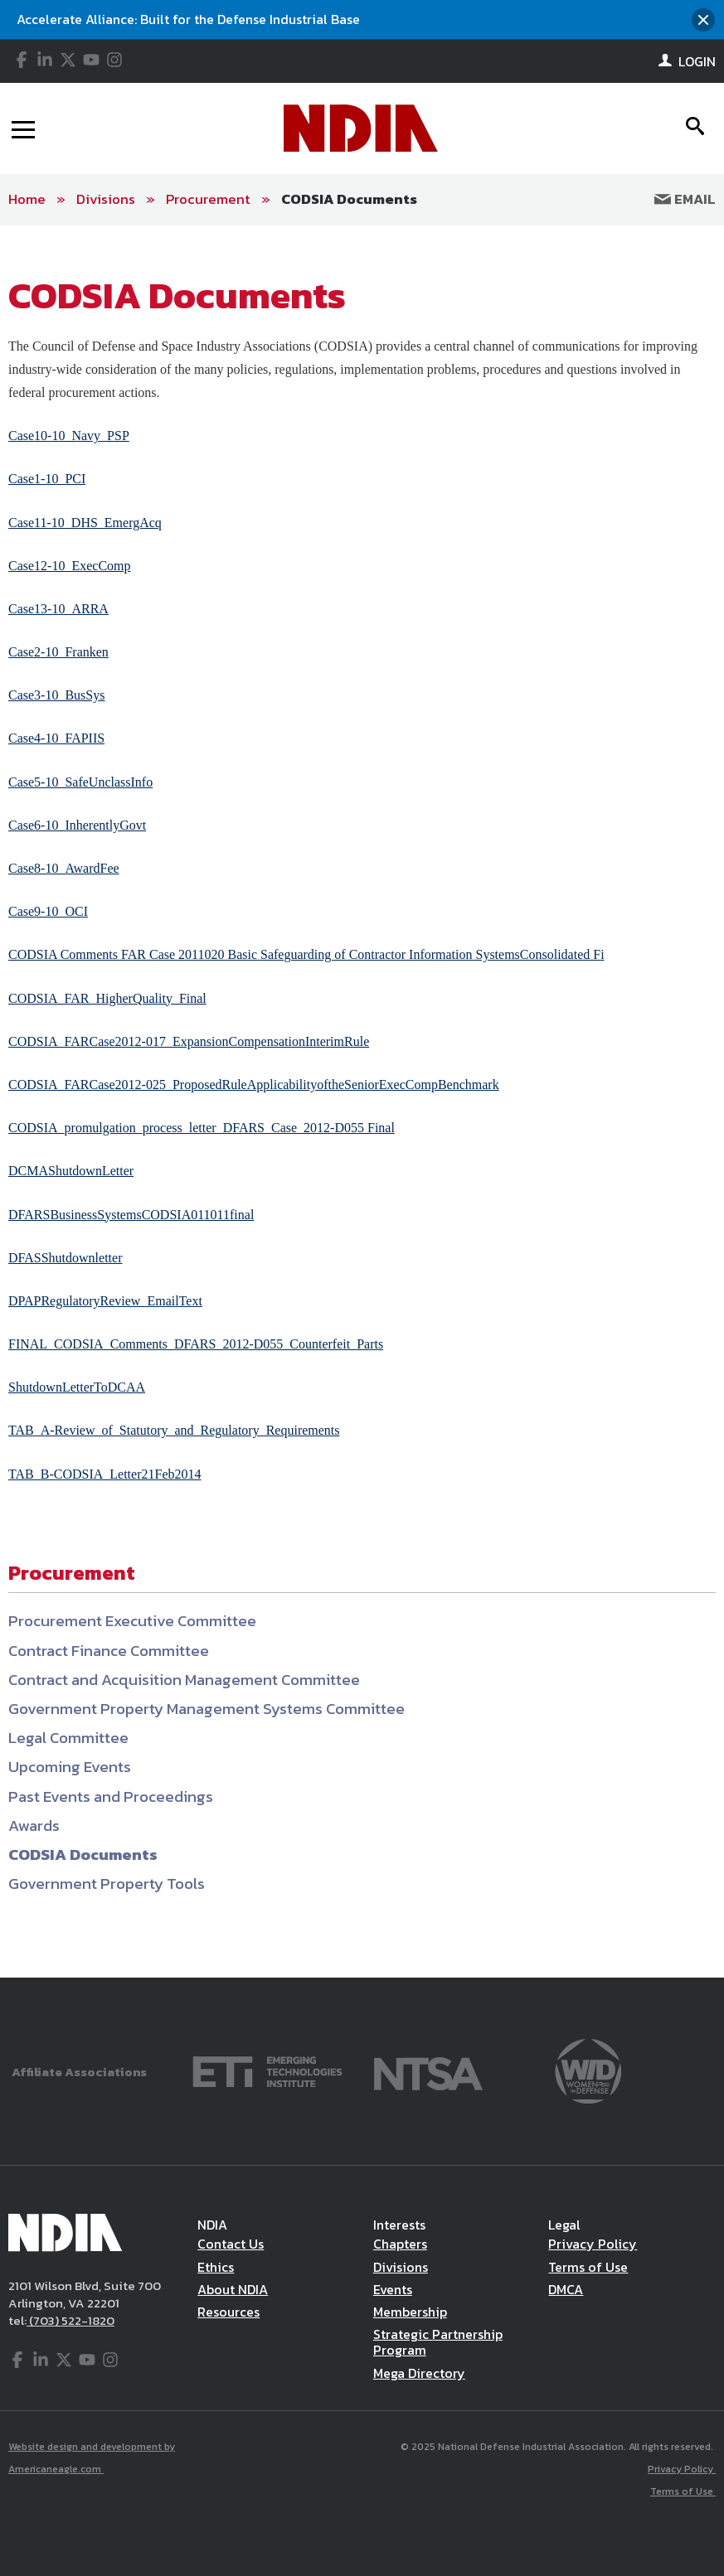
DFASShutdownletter (65, 1258)
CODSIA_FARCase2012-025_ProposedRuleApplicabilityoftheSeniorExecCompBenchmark (253, 1084)
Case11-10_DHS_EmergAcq (85, 523)
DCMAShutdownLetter (71, 1171)
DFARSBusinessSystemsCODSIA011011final (131, 1215)
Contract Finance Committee (108, 1651)
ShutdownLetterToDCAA (76, 1387)
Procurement (208, 199)
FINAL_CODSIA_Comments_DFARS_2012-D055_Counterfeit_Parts (195, 1344)
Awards (34, 1825)
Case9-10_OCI (48, 911)
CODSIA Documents (349, 199)
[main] (362, 1101)
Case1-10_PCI (46, 479)
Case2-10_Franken (58, 652)
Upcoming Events (69, 1767)
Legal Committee (68, 1738)
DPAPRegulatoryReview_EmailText (105, 1301)
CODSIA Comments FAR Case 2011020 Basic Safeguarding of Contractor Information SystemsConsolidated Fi (306, 954)
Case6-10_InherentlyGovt (77, 825)
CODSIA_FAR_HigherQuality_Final (107, 998)
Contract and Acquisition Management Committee (184, 1680)
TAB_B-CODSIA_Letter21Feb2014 (104, 1474)
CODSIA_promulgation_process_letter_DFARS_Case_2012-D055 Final (201, 1128)
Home (27, 199)
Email (685, 199)
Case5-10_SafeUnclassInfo (80, 782)
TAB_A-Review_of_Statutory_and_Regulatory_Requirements (174, 1430)
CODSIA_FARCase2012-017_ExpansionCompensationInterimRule (188, 1041)
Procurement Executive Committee (132, 1621)
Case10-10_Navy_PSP (68, 436)
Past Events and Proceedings (110, 1796)
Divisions (105, 199)
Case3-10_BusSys (56, 695)
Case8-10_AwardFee (63, 868)
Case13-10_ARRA (58, 609)
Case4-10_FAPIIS (56, 738)
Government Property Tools (106, 1883)
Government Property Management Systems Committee (206, 1709)
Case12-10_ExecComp (69, 566)
